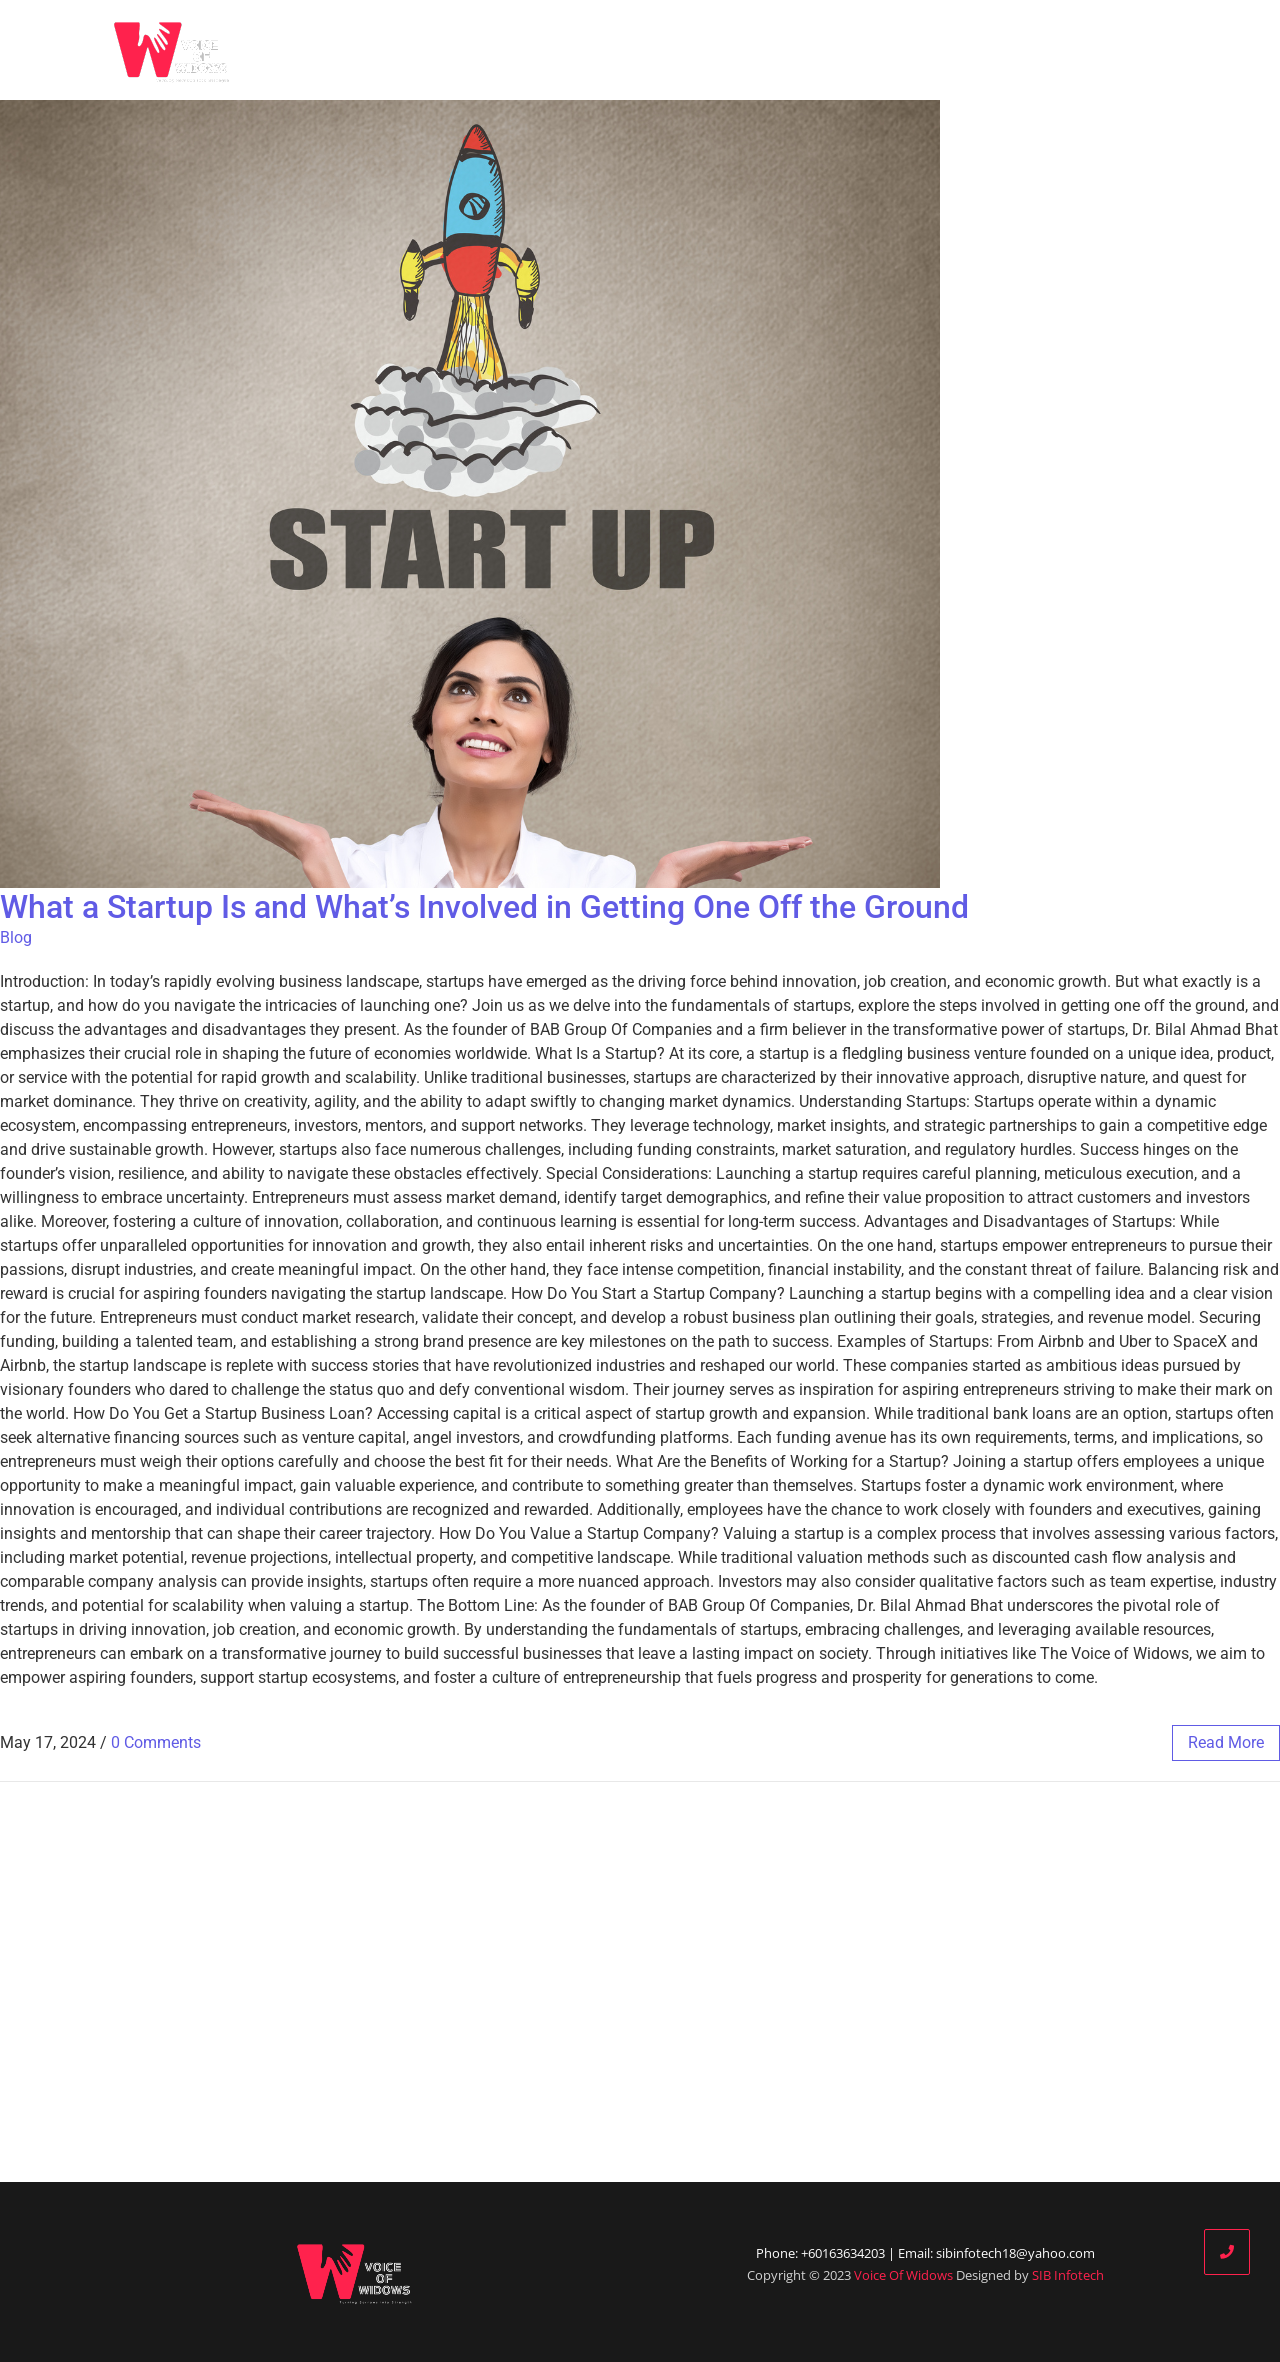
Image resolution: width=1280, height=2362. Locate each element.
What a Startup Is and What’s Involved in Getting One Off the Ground (484, 907)
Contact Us (1153, 50)
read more (1226, 1742)
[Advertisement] (640, 1982)
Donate (1044, 50)
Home (618, 50)
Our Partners (930, 50)
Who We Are (729, 50)
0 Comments (156, 1742)
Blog (827, 50)
